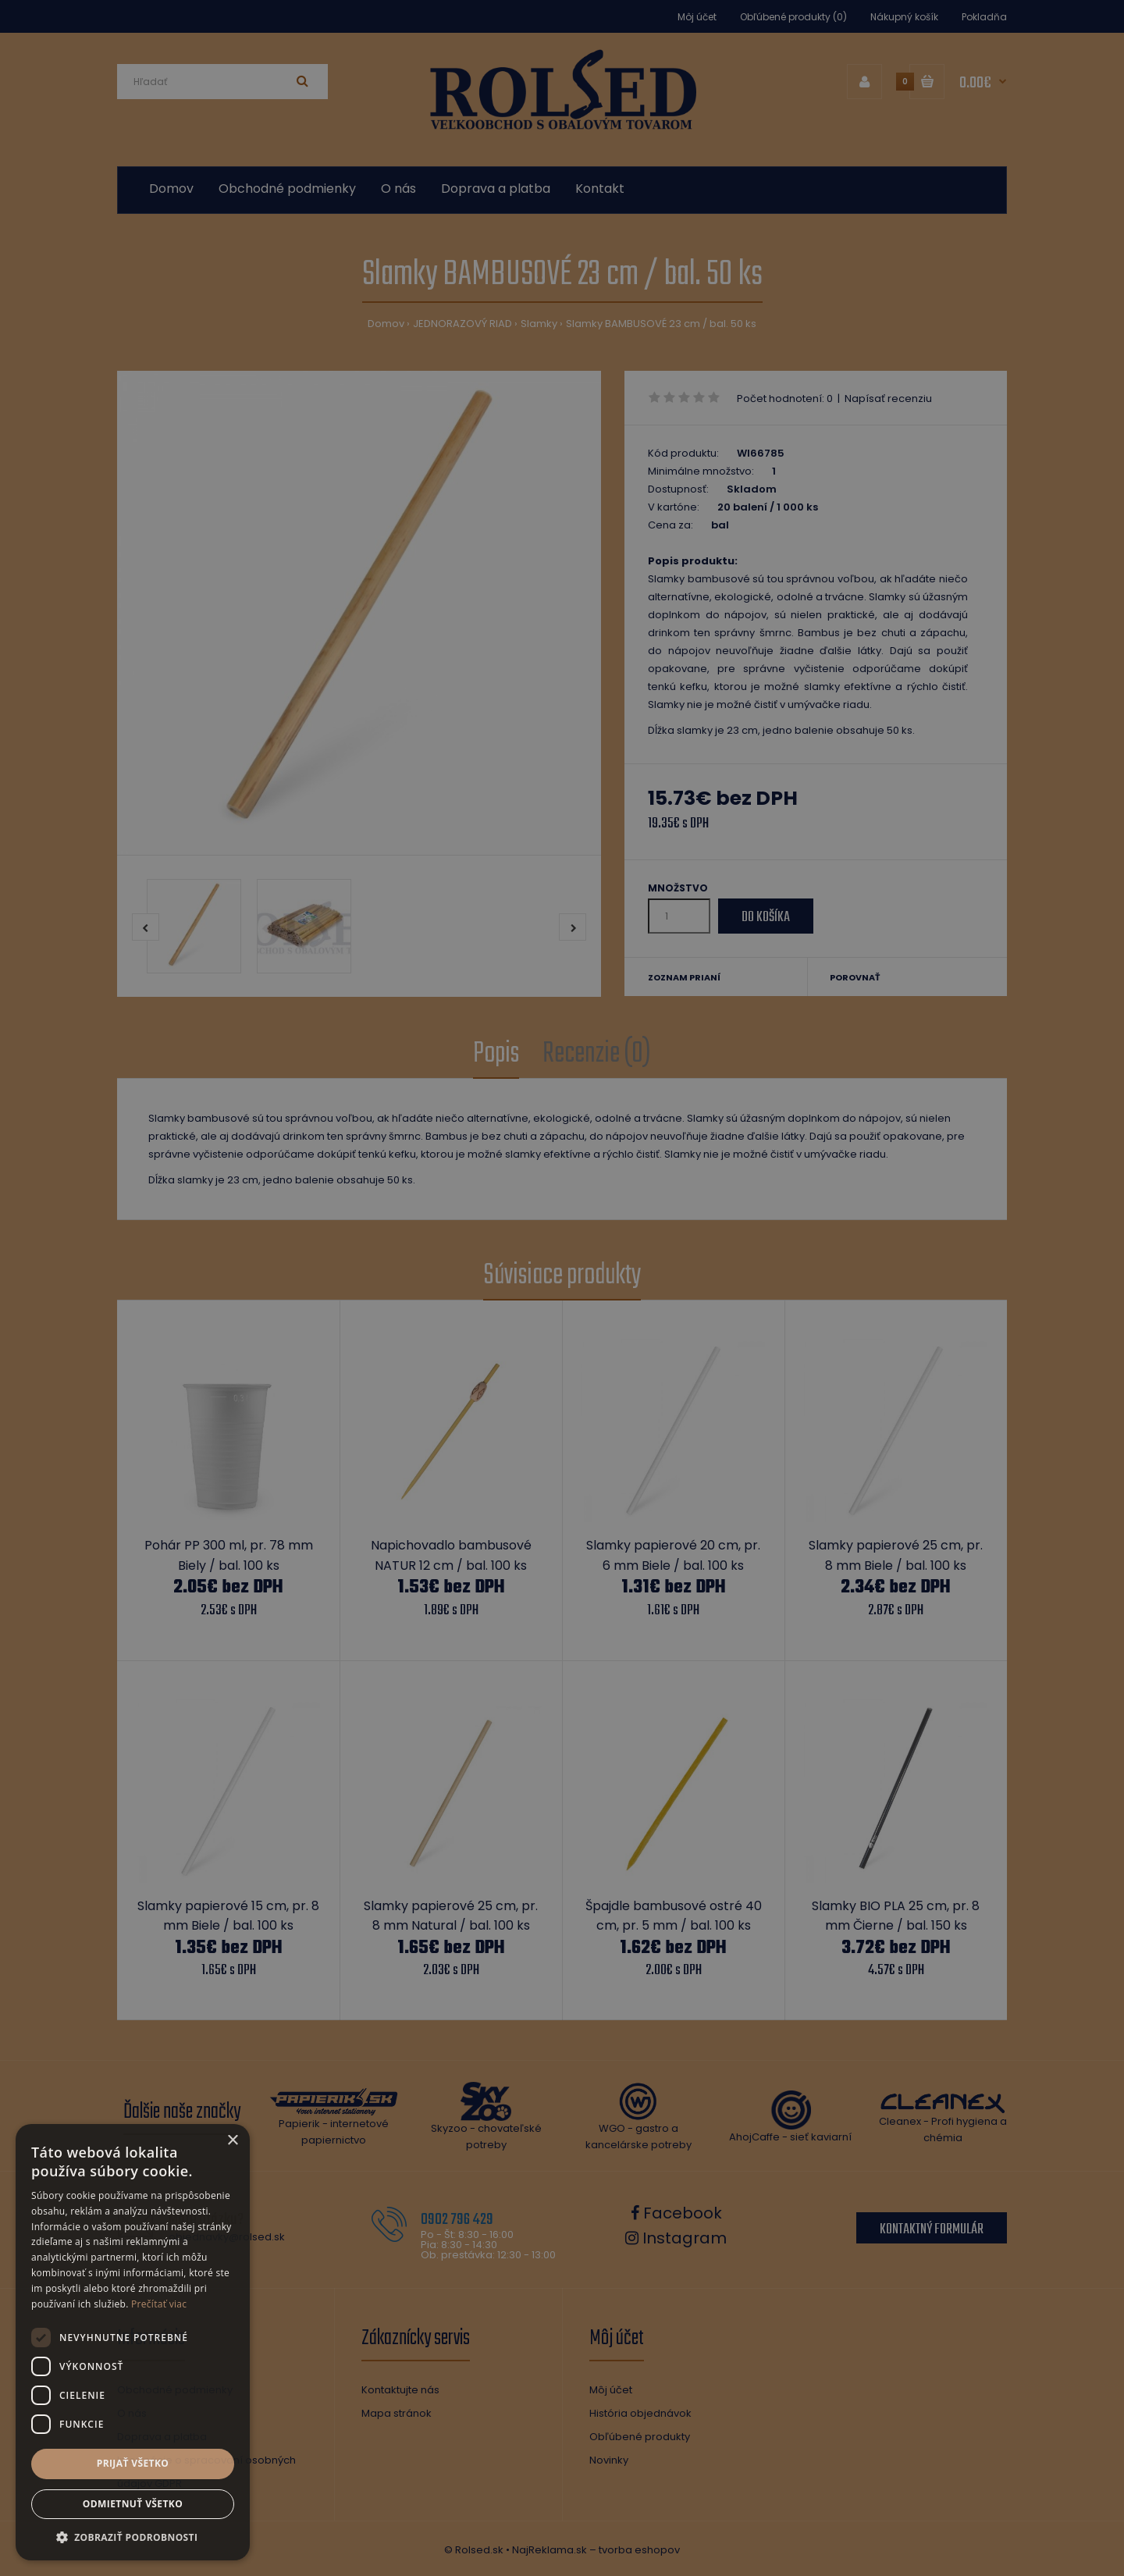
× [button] (232, 2141)
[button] (132, 2537)
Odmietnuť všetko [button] (133, 2503)
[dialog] (562, 1288)
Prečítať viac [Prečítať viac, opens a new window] (159, 2304)
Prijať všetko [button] (133, 2463)
